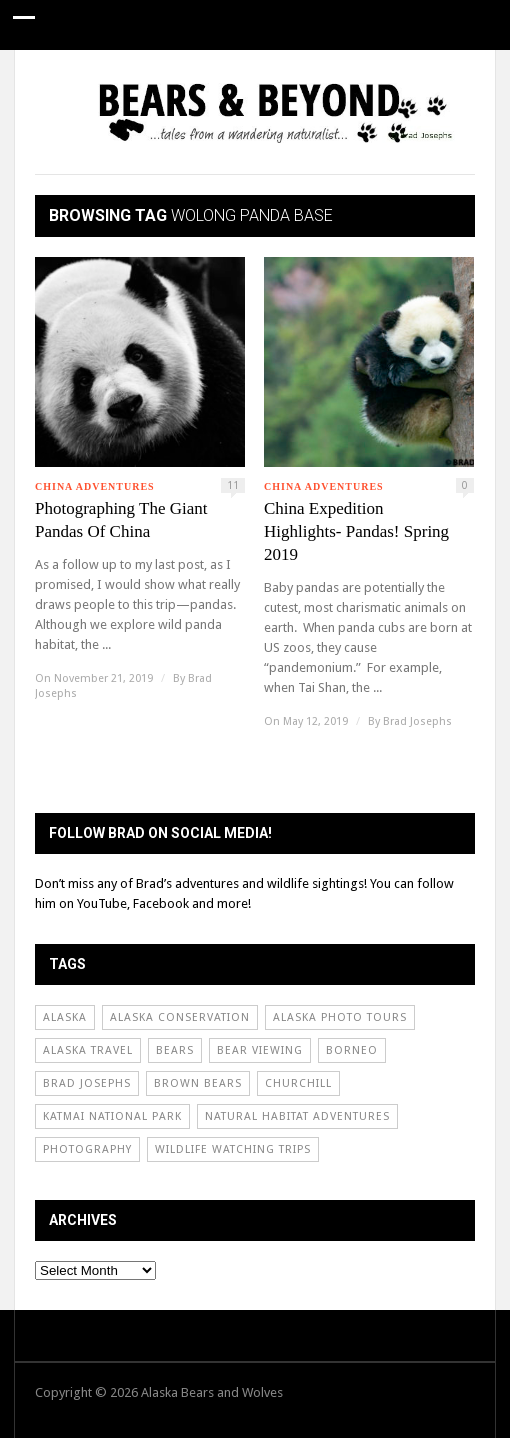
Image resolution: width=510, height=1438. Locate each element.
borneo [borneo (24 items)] (352, 1050)
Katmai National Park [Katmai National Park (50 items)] (112, 1116)
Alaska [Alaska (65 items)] (65, 1017)
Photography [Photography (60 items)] (87, 1149)
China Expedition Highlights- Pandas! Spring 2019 (356, 531)
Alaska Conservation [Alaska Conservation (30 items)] (180, 1017)
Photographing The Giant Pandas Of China (121, 520)
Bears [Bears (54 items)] (175, 1050)
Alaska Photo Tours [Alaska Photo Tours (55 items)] (340, 1017)
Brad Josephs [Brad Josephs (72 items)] (87, 1083)
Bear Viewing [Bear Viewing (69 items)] (260, 1050)
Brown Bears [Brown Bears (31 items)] (198, 1083)
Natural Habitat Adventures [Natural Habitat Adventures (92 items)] (297, 1116)
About (333, 74)
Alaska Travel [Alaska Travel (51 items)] (88, 1050)
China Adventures (95, 486)
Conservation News (210, 74)
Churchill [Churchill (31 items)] (298, 1083)
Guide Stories (63, 74)
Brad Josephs (417, 721)
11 (233, 485)
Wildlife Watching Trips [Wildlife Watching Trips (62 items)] (233, 1149)
